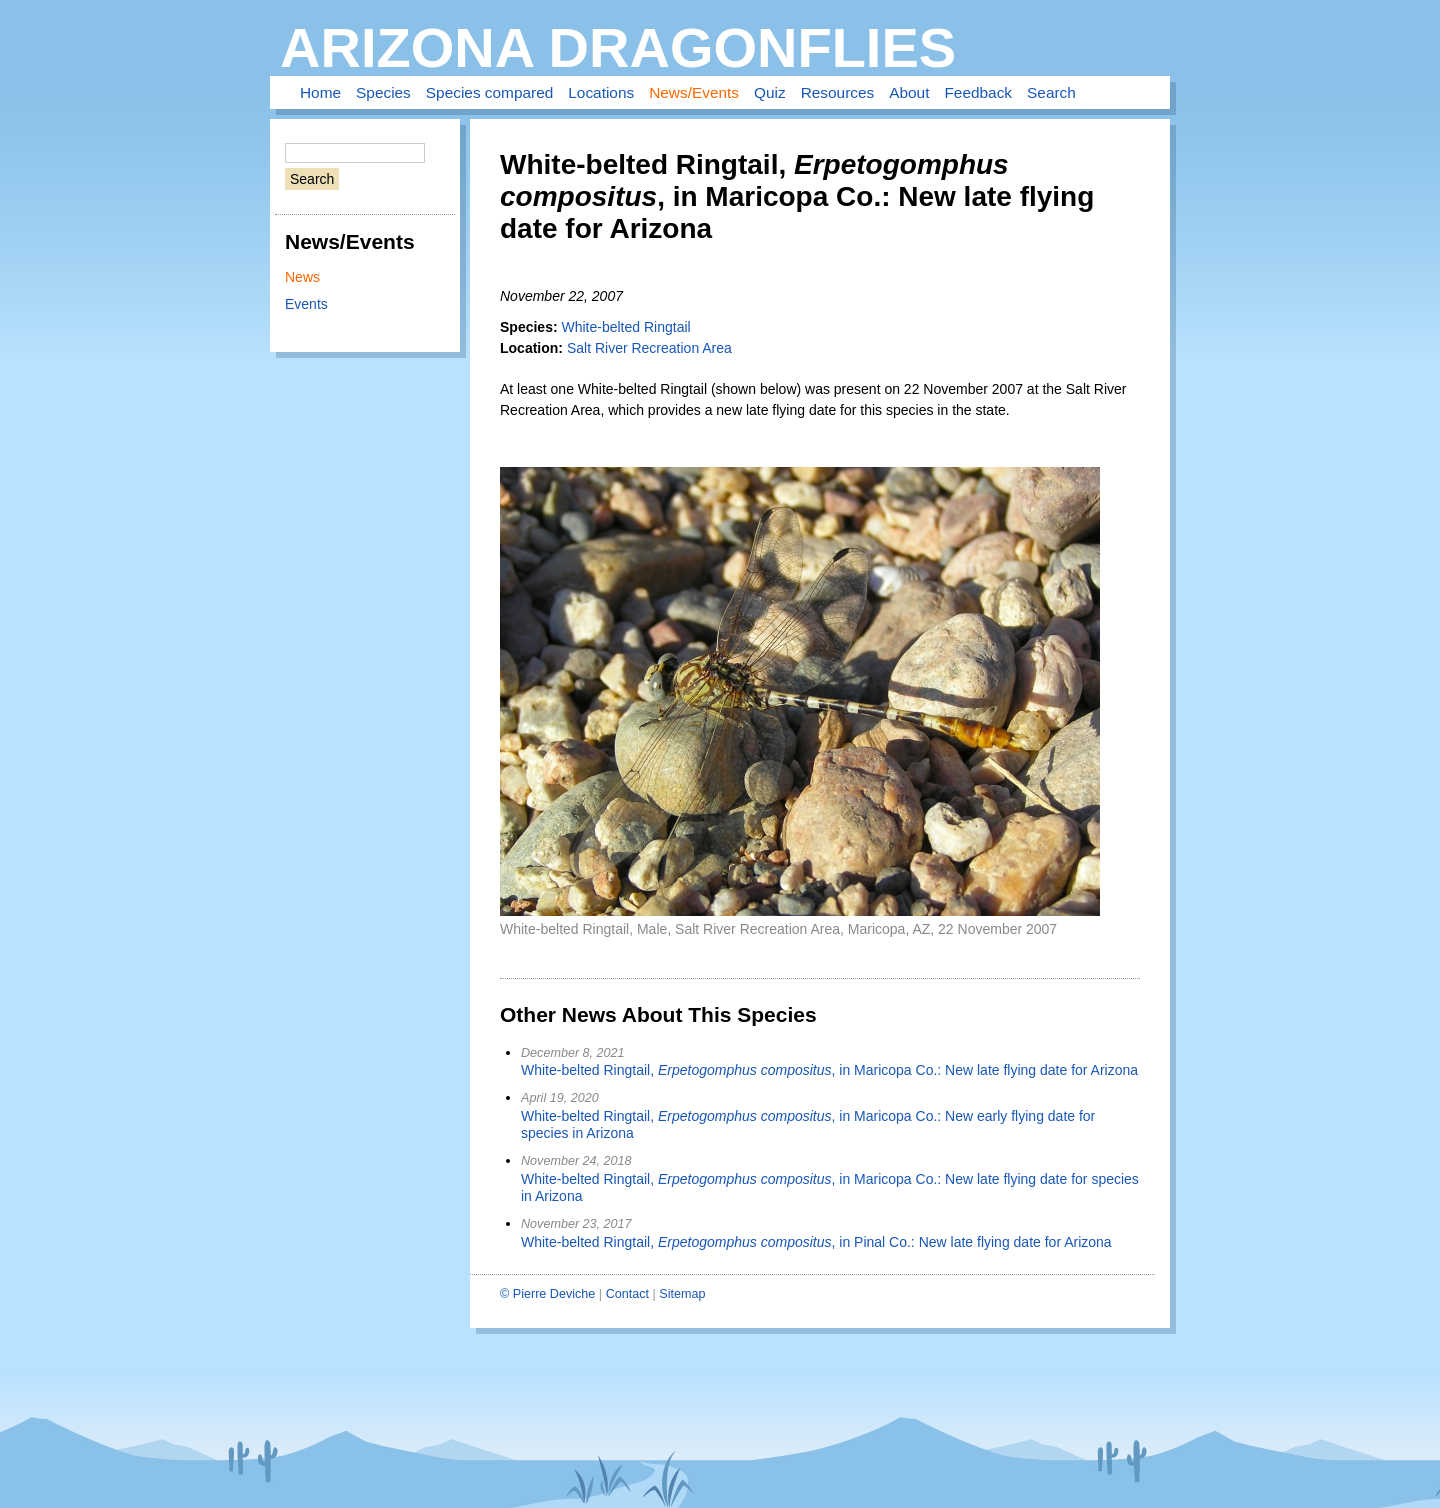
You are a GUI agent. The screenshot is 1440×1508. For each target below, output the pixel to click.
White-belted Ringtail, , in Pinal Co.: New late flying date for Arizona (816, 1242)
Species (383, 92)
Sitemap (682, 1294)
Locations (601, 92)
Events (306, 304)
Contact (627, 1294)
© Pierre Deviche (547, 1294)
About (909, 92)
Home (320, 92)
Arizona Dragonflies (618, 47)
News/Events (694, 92)
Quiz (770, 92)
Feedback (978, 92)
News (302, 277)
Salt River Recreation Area (649, 348)
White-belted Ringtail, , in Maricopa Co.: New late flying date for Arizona (829, 1070)
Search (1051, 92)
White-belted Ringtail (625, 327)
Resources (838, 92)
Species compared (489, 92)
